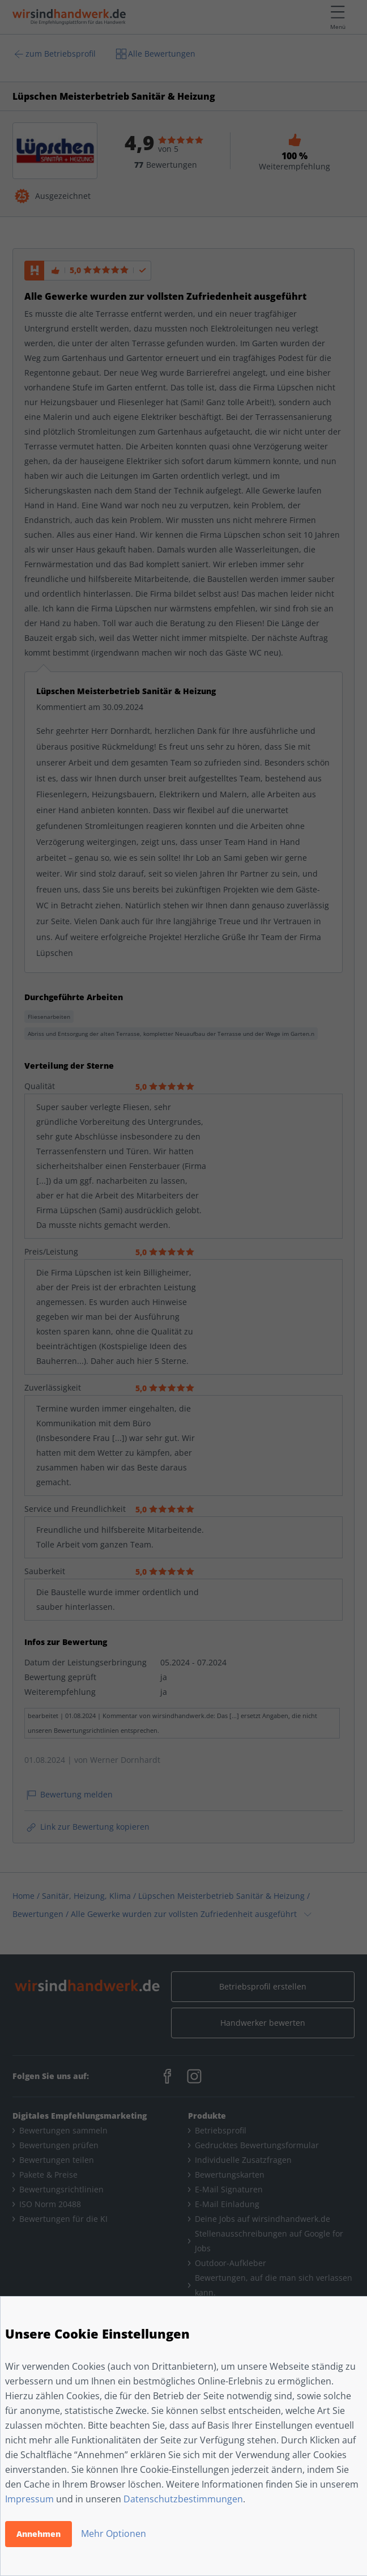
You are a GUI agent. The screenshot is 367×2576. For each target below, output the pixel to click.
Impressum (29, 2499)
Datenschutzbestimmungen (183, 2499)
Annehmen (38, 2533)
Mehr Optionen (113, 2533)
